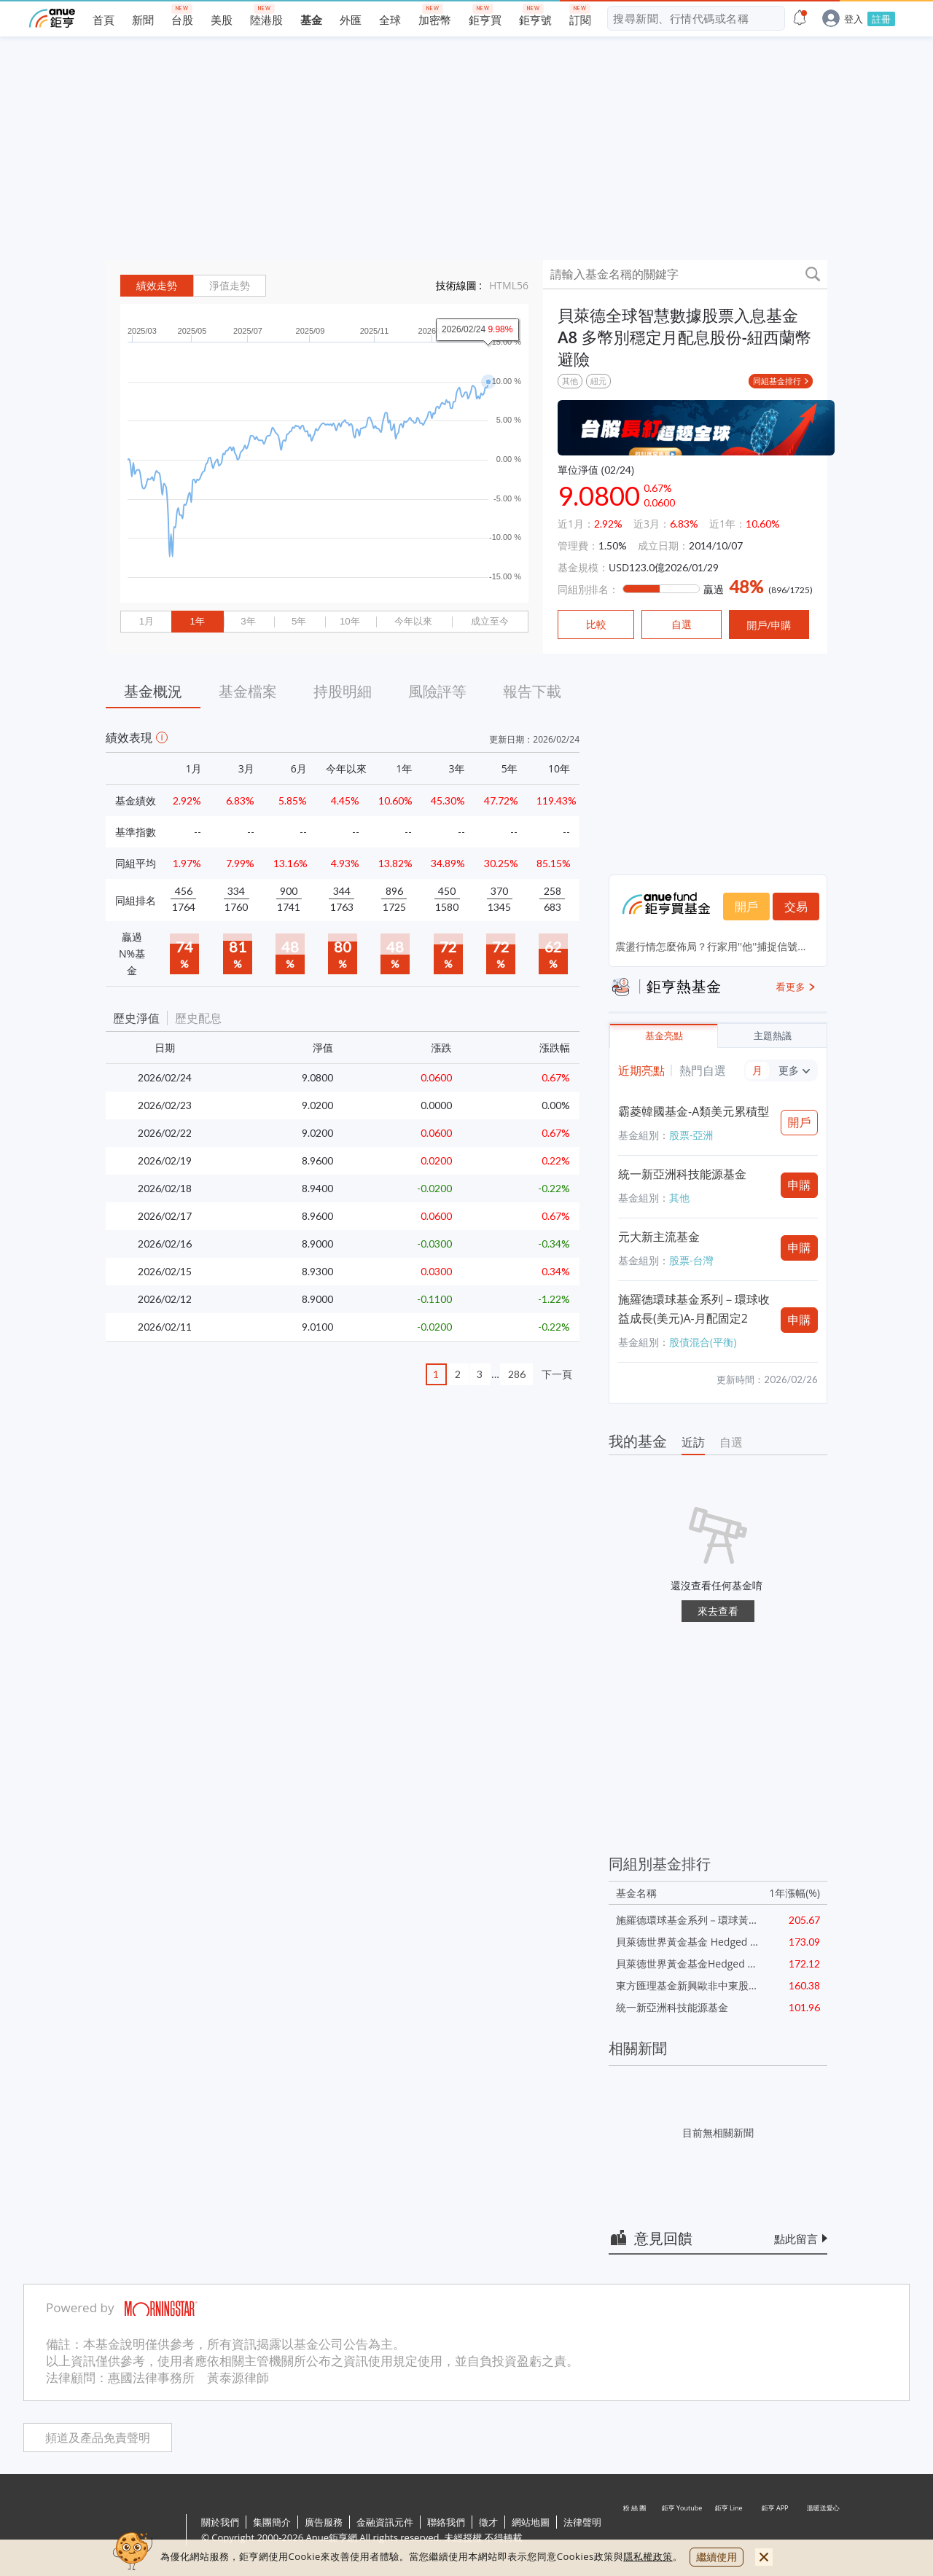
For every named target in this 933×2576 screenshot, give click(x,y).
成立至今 (490, 621)
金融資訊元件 (384, 2522)
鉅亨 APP (776, 2531)
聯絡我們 (446, 2522)
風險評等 (437, 691)
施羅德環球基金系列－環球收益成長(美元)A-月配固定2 (694, 1308)
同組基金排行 (777, 380)
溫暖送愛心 (822, 2531)
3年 (248, 621)
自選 (731, 1442)
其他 (570, 380)
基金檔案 (248, 691)
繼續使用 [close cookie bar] (716, 2557)
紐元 (598, 380)
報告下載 (532, 691)
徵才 (488, 2522)
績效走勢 (156, 285)
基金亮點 (664, 1035)
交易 (796, 907)
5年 (299, 621)
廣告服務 (324, 2522)
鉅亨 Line (729, 2531)
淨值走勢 (229, 285)
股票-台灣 (691, 1260)
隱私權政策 (648, 2556)
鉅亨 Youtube (682, 2531)
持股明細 (342, 691)
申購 (799, 1185)
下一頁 (557, 1374)
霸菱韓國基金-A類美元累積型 (693, 1111)
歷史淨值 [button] (136, 1018)
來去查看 (718, 1611)
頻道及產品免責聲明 (97, 2438)
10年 (350, 621)
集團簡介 (272, 2522)
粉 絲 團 (636, 2531)
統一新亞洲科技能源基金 (682, 1174)
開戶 (746, 907)
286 (517, 1374)
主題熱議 (773, 1035)
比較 (596, 624)
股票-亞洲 (691, 1135)
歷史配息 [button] (198, 1018)
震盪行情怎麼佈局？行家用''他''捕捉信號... (710, 946)
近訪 (693, 1442)
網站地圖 (531, 2522)
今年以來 (413, 621)
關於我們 (220, 2522)
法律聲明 (582, 2522)
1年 (197, 621)
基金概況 (153, 691)
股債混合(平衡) (702, 1342)
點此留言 (796, 2238)
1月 (146, 621)
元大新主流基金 (659, 1237)
